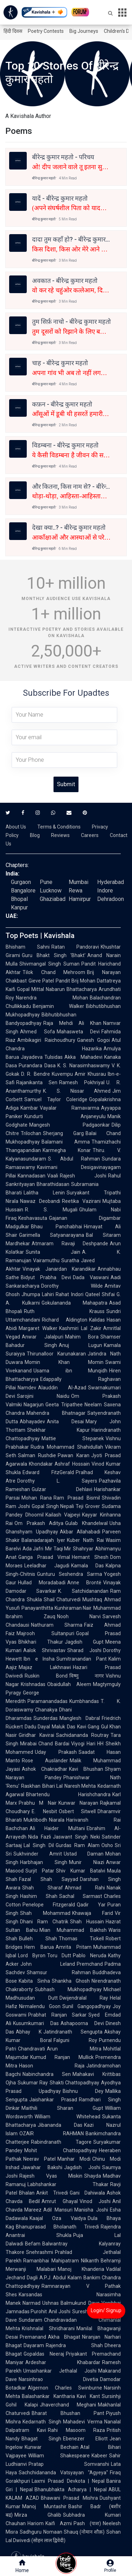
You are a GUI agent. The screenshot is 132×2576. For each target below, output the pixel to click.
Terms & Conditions (59, 827)
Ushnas (50, 2303)
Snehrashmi (39, 2252)
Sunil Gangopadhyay (86, 2006)
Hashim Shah (38, 1896)
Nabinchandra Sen (47, 2074)
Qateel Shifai (100, 1294)
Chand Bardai (53, 1743)
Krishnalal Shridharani (48, 2328)
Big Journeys (83, 31)
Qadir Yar (91, 1904)
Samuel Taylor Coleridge (55, 1099)
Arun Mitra (74, 2049)
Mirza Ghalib (37, 2515)
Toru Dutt (59, 1955)
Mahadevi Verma (83, 2421)
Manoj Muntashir (44, 2506)
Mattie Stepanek (73, 1438)
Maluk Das (63, 1726)
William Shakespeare (59, 2455)
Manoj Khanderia (81, 2269)
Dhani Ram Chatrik (44, 1921)
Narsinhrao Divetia (58, 2379)
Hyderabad (110, 882)
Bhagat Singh (41, 2438)
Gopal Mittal (30, 989)
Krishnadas (33, 1684)
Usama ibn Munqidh (70, 1370)
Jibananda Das (60, 2125)
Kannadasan (31, 1176)
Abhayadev (32, 1421)
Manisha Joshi (91, 2210)
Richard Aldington (64, 1320)
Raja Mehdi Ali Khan (72, 1023)
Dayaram (34, 2345)
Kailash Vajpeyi (62, 1515)
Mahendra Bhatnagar (56, 1413)
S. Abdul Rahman (74, 1159)
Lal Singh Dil (39, 1845)
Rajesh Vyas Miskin (50, 2176)
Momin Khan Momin (64, 1362)
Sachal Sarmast (80, 1896)
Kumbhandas (84, 1701)
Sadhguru (31, 2532)
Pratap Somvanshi (69, 2464)
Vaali (52, 1176)
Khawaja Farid (92, 1913)
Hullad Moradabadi (41, 1582)
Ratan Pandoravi (75, 947)
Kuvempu (62, 1074)
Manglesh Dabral (79, 1718)
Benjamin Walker (58, 1006)
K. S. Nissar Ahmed (77, 1091)
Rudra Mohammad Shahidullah (67, 1447)
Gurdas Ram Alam (78, 1845)
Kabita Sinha (34, 1981)
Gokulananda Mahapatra (74, 1303)
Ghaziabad (52, 899)
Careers (90, 835)
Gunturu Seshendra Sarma (69, 1574)
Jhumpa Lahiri (37, 1294)
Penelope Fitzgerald (49, 1904)
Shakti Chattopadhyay (74, 2082)
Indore (105, 890)
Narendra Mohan (52, 998)
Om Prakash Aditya (38, 1523)
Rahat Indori (69, 1294)
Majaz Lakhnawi (45, 1667)
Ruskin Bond (46, 1676)
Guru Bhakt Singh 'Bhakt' (54, 955)
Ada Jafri (33, 1548)
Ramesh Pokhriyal (81, 1082)
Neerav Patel (39, 2159)
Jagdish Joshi (82, 2167)
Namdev (27, 1387)
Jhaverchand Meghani (68, 2405)
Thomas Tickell (81, 1938)
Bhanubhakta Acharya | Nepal (70, 2489)
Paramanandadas (47, 1701)
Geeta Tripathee (64, 1404)
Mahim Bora (82, 1337)
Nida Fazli (39, 1837)
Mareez (33, 2210)
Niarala (56, 1820)
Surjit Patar (39, 1871)
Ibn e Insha (39, 1659)
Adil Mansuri (58, 2210)
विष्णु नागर (86, 1676)
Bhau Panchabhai (56, 1226)
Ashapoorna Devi (82, 2023)
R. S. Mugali (51, 1209)
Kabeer (99, 2455)
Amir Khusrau (90, 1074)
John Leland (47, 1964)
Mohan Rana (36, 1498)
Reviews (60, 835)
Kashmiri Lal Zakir (80, 1328)
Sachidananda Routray (82, 1735)
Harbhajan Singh (43, 1862)
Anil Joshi (59, 2311)
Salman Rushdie (37, 1455)
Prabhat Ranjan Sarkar (57, 2015)
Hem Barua (39, 1947)
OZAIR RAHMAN (51, 2133)
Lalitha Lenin (44, 1192)
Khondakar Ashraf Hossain (59, 1464)
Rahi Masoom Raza (76, 2430)
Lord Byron (31, 1955)
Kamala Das (87, 1565)
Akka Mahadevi (83, 1057)
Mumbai (78, 882)
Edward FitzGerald (48, 1472)
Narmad (31, 2303)
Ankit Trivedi (52, 2193)
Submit (66, 784)
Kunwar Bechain (51, 2447)
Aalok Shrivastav (44, 1650)
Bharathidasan (53, 1184)
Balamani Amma (66, 1142)
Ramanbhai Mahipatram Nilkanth (61, 2260)
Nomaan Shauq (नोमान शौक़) (74, 2532)
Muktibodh (35, 1820)
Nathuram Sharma (56, 1625)
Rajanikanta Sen (36, 1082)
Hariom (35, 2523)
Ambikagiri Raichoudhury (46, 1040)
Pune (46, 882)
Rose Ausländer (45, 1760)
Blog (35, 835)
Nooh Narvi (79, 1616)
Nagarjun (34, 1404)
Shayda (92, 2176)
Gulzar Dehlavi (62, 1489)
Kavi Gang (88, 1726)
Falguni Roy (76, 2040)
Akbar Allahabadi (80, 1532)
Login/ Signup (106, 2310)
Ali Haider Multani (57, 1828)
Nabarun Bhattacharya (71, 989)
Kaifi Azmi (58, 2523)
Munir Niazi (86, 1862)
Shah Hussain (87, 1921)
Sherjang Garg (63, 1133)
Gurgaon (21, 882)
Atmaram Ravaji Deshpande (70, 1243)
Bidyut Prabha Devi (46, 1277)
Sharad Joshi (84, 1650)
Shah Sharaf (42, 1888)
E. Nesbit (44, 1811)
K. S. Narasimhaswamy (83, 1065)
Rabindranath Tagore (61, 2142)
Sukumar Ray (33, 2082)
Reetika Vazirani (81, 1201)
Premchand (90, 1964)
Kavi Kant (88, 2396)
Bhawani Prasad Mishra (69, 2498)
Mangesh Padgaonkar (69, 1125)
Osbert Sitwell (77, 1811)
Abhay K (29, 2032)
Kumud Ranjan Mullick (62, 2057)
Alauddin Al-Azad (62, 1387)
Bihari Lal (52, 1786)
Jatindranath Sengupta (72, 2032)
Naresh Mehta (80, 1786)
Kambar (29, 1108)
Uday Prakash (56, 1752)
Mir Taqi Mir (58, 1548)
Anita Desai (65, 1421)
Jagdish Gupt (84, 1642)
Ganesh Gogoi (93, 1040)
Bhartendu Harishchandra (68, 1794)
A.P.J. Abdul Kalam (60, 2277)
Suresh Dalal (86, 2311)
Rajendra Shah (74, 2345)
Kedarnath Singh (42, 2421)
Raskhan (30, 1786)
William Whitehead (67, 2116)
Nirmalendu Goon (40, 2006)
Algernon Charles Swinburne (65, 2388)
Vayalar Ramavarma (69, 1108)
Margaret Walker (38, 1328)
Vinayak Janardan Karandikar (59, 1269)
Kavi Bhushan (86, 1769)
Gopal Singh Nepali (53, 1506)
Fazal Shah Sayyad (48, 1879)
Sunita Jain (53, 1252)
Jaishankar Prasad (53, 2099)
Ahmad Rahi (85, 1888)
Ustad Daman (84, 1854)
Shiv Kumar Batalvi (80, 1871)
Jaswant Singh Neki (76, 1837)
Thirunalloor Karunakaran (56, 1354)
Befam (32, 2243)
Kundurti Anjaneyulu (65, 1116)
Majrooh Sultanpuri (45, 1633)
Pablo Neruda (89, 1955)
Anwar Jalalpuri (42, 1337)
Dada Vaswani (91, 1277)
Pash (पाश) (87, 2523)
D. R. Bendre (35, 1074)
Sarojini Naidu (43, 1396)
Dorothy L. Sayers (57, 1481)
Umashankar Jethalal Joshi (59, 2371)
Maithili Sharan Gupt (62, 2108)
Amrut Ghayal (59, 2201)
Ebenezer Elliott (85, 2438)
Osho (107, 1845)
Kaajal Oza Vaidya (58, 2218)
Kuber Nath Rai (85, 1540)
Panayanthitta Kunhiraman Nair (56, 1608)
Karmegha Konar (67, 1150)
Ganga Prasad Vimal (44, 1557)
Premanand (33, 2337)
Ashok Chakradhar (44, 1769)
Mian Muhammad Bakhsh (73, 1930)
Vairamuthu (46, 1260)
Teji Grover (88, 1506)
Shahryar (83, 1548)
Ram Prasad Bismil (77, 1498)
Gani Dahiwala (87, 2193)
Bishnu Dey (83, 2091)
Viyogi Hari (83, 1743)
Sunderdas (45, 1718)
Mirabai (28, 1743)
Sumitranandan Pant (81, 1659)
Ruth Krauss (64, 1311)
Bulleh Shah (38, 1938)
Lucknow (51, 890)
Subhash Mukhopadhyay (68, 1989)
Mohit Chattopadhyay (60, 2150)
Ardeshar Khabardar (62, 2362)
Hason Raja (51, 2065)
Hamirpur (80, 899)
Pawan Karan (73, 1455)
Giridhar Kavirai (36, 1735)
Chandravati (31, 2049)
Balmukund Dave (80, 2303)
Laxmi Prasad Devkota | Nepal (68, 2481)
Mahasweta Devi (78, 1031)
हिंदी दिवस (13, 31)
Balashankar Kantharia (48, 2396)
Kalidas (97, 1320)
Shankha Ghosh (71, 1981)
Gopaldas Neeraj (44, 2354)
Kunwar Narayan (78, 1803)
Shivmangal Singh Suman (49, 964)
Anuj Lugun (80, 1345)
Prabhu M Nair (38, 1803)
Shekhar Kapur (58, 1430)
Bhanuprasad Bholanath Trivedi (57, 2227)
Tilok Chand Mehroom (54, 972)
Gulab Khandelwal (86, 1523)
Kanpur (19, 907)
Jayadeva (32, 1057)
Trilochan (31, 1133)
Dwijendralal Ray (83, 1998)
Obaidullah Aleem (69, 1684)
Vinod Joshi (95, 2201)
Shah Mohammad (45, 1913)
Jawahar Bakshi (41, 2167)
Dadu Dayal (37, 1726)
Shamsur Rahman (59, 1972)
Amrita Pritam (74, 1947)
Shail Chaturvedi (62, 1599)
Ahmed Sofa (37, 1031)
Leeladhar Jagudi (46, 1565)
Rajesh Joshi (83, 1176)
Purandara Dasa (37, 1065)
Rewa (75, 890)
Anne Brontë (84, 1582)
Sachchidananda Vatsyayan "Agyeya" (63, 2472)
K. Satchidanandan (83, 1591)
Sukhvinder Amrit (37, 1854)
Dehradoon (110, 899)
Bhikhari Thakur (40, 1642)
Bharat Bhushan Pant (68, 2413)
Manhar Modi (73, 2159)
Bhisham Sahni (28, 947)
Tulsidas (53, 1057)
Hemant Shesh (90, 1557)
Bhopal (19, 899)
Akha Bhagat (64, 2337)
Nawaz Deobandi (40, 1201)
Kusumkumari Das (36, 2023)
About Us (16, 827)
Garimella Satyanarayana (51, 1235)
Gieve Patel (41, 981)
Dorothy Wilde (72, 1286)
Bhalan (26, 2193)
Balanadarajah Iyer (43, 1540)
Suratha (70, 1260)
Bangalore (23, 890)
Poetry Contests (46, 31)
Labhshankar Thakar (67, 2184)
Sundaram (30, 2320)
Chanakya (46, 1710)
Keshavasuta (32, 1218)
